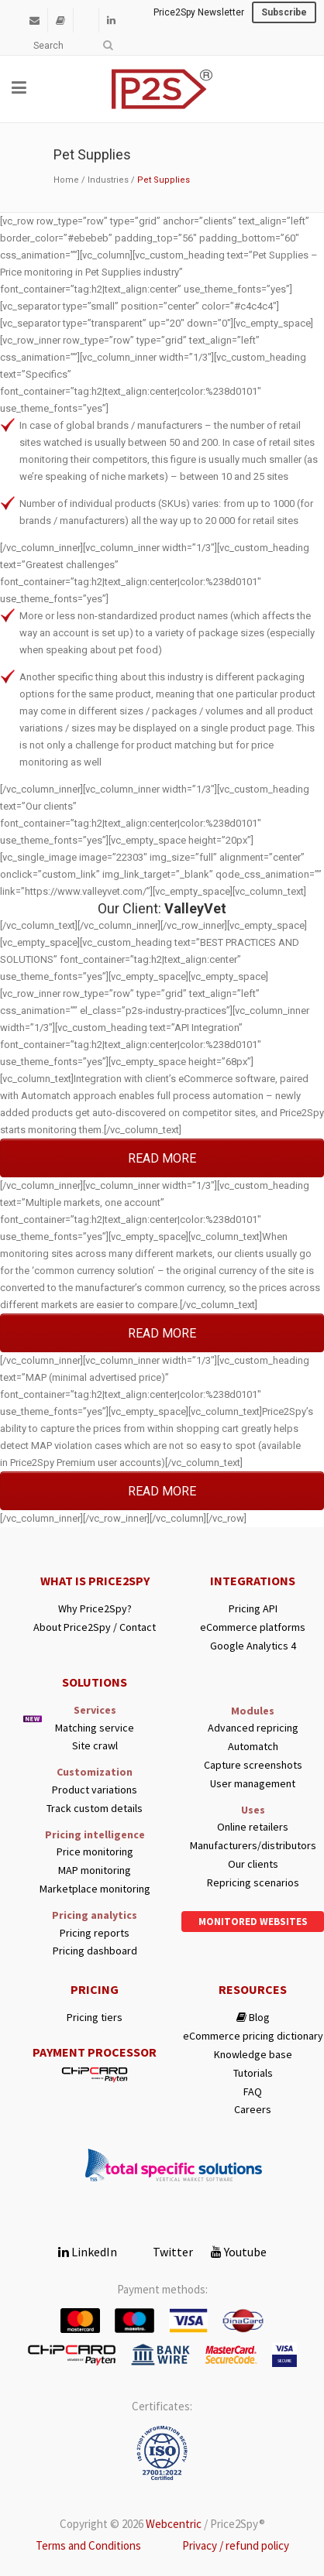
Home (66, 180)
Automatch (253, 1746)
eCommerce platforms (252, 1627)
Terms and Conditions (88, 2545)
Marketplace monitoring (95, 1889)
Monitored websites (253, 1921)
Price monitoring (95, 1851)
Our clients (253, 1864)
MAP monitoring (94, 1870)
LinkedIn (87, 2251)
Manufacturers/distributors (253, 1845)
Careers (252, 2109)
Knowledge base (253, 2054)
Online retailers (252, 1827)
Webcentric (174, 2523)
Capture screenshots (253, 1765)
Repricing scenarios (253, 1882)
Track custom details (95, 1808)
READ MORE (162, 1158)
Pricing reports (94, 1933)
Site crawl (95, 1745)
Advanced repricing (253, 1728)
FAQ (252, 2091)
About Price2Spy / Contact (94, 1627)
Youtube (239, 2251)
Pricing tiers (94, 2017)
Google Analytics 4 (253, 1646)
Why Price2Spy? (95, 1608)
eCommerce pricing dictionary (253, 2036)
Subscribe (284, 12)
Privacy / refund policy (235, 2545)
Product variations (94, 1790)
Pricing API (253, 1608)
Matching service (94, 1728)
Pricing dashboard (95, 1951)
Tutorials (253, 2073)
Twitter (164, 2251)
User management (252, 1783)
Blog (253, 2017)
